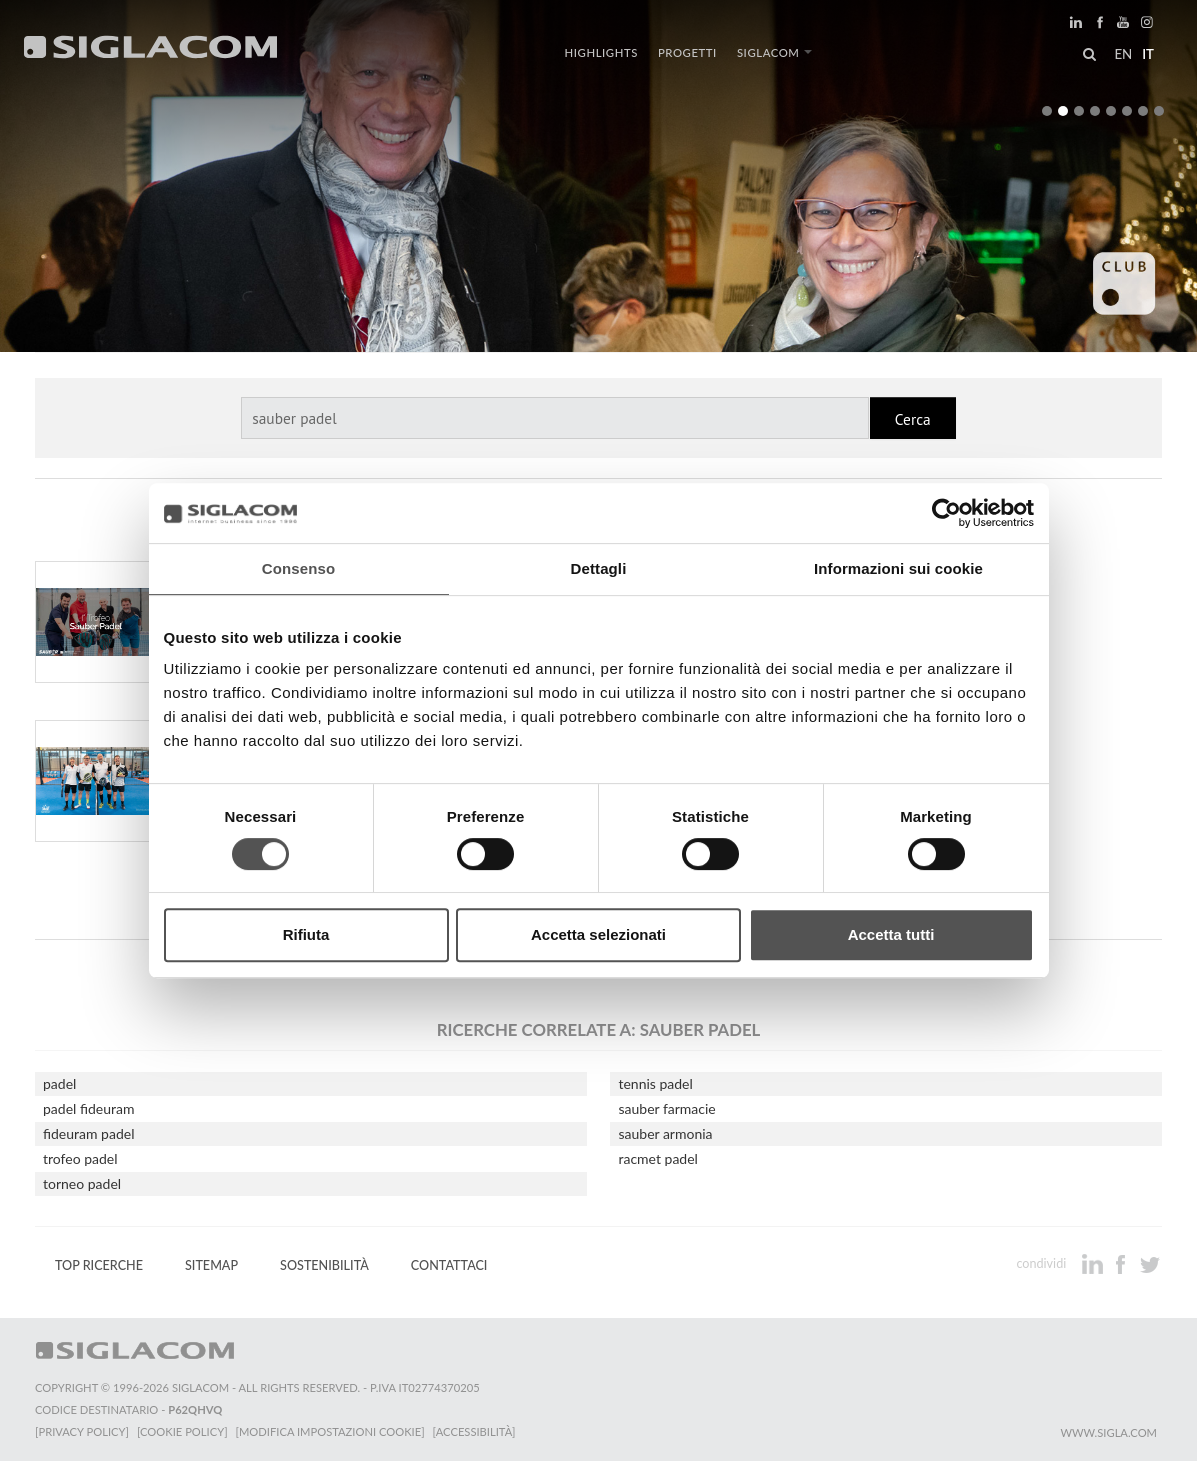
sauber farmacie (666, 1108)
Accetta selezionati (598, 934)
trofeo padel (80, 1158)
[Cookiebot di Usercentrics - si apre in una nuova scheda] (946, 513)
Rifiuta (306, 934)
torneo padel (82, 1183)
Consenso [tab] (298, 568)
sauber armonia (665, 1133)
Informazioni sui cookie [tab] (898, 568)
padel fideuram (88, 1108)
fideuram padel (88, 1133)
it (1148, 54)
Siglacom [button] (775, 52)
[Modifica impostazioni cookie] (330, 1431)
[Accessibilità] (474, 1431)
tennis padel (655, 1083)
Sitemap (211, 1265)
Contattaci (449, 1265)
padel (59, 1083)
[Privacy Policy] (82, 1431)
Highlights (601, 52)
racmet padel (657, 1158)
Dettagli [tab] (599, 568)
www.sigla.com (1108, 1432)
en (1123, 54)
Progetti (687, 52)
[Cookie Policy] (182, 1431)
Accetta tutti (891, 934)
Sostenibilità (324, 1265)
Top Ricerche (99, 1265)
